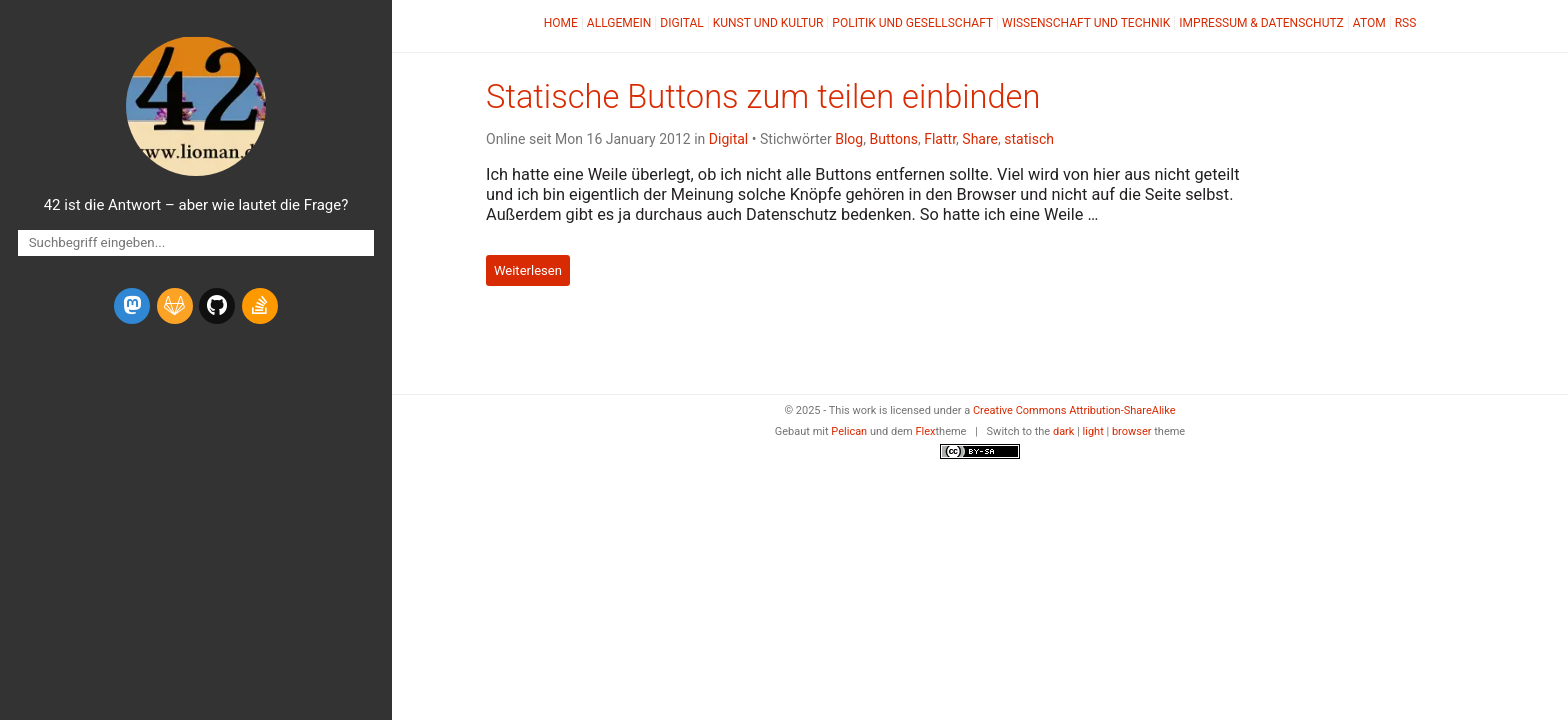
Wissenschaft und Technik (1086, 23)
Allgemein (619, 23)
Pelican (849, 431)
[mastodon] (132, 306)
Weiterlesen (528, 270)
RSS (1406, 23)
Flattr (940, 139)
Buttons (893, 139)
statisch (1029, 139)
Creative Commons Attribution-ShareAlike (1074, 410)
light (1093, 431)
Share (980, 139)
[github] (217, 306)
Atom (1369, 23)
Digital (681, 23)
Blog (849, 139)
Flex (925, 431)
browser (1132, 431)
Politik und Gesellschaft (912, 23)
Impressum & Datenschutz (1261, 23)
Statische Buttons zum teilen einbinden (763, 97)
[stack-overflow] (260, 306)
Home (561, 23)
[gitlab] (175, 306)
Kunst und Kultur (768, 23)
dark (1064, 431)
